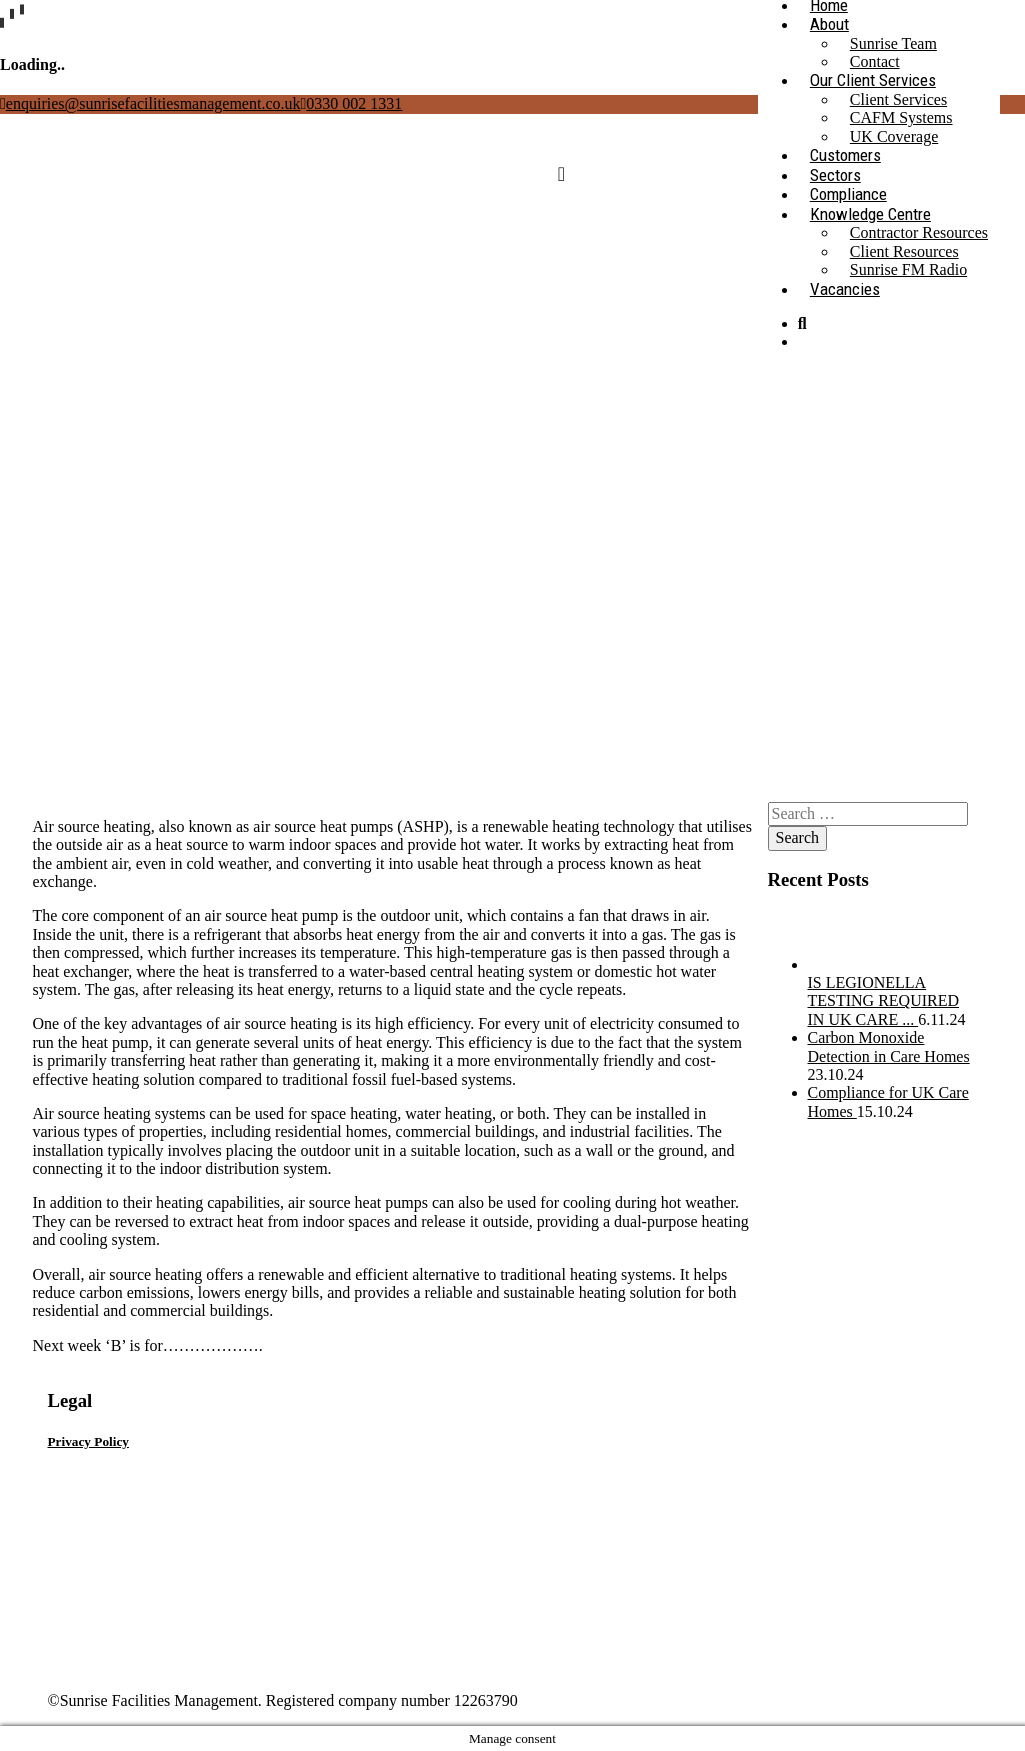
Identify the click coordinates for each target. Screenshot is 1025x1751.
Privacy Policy (88, 1441)
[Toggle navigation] (561, 174)
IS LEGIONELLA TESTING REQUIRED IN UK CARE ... (884, 1001)
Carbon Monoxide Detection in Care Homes (889, 1046)
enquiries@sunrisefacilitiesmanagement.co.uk (150, 103)
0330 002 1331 (351, 103)
